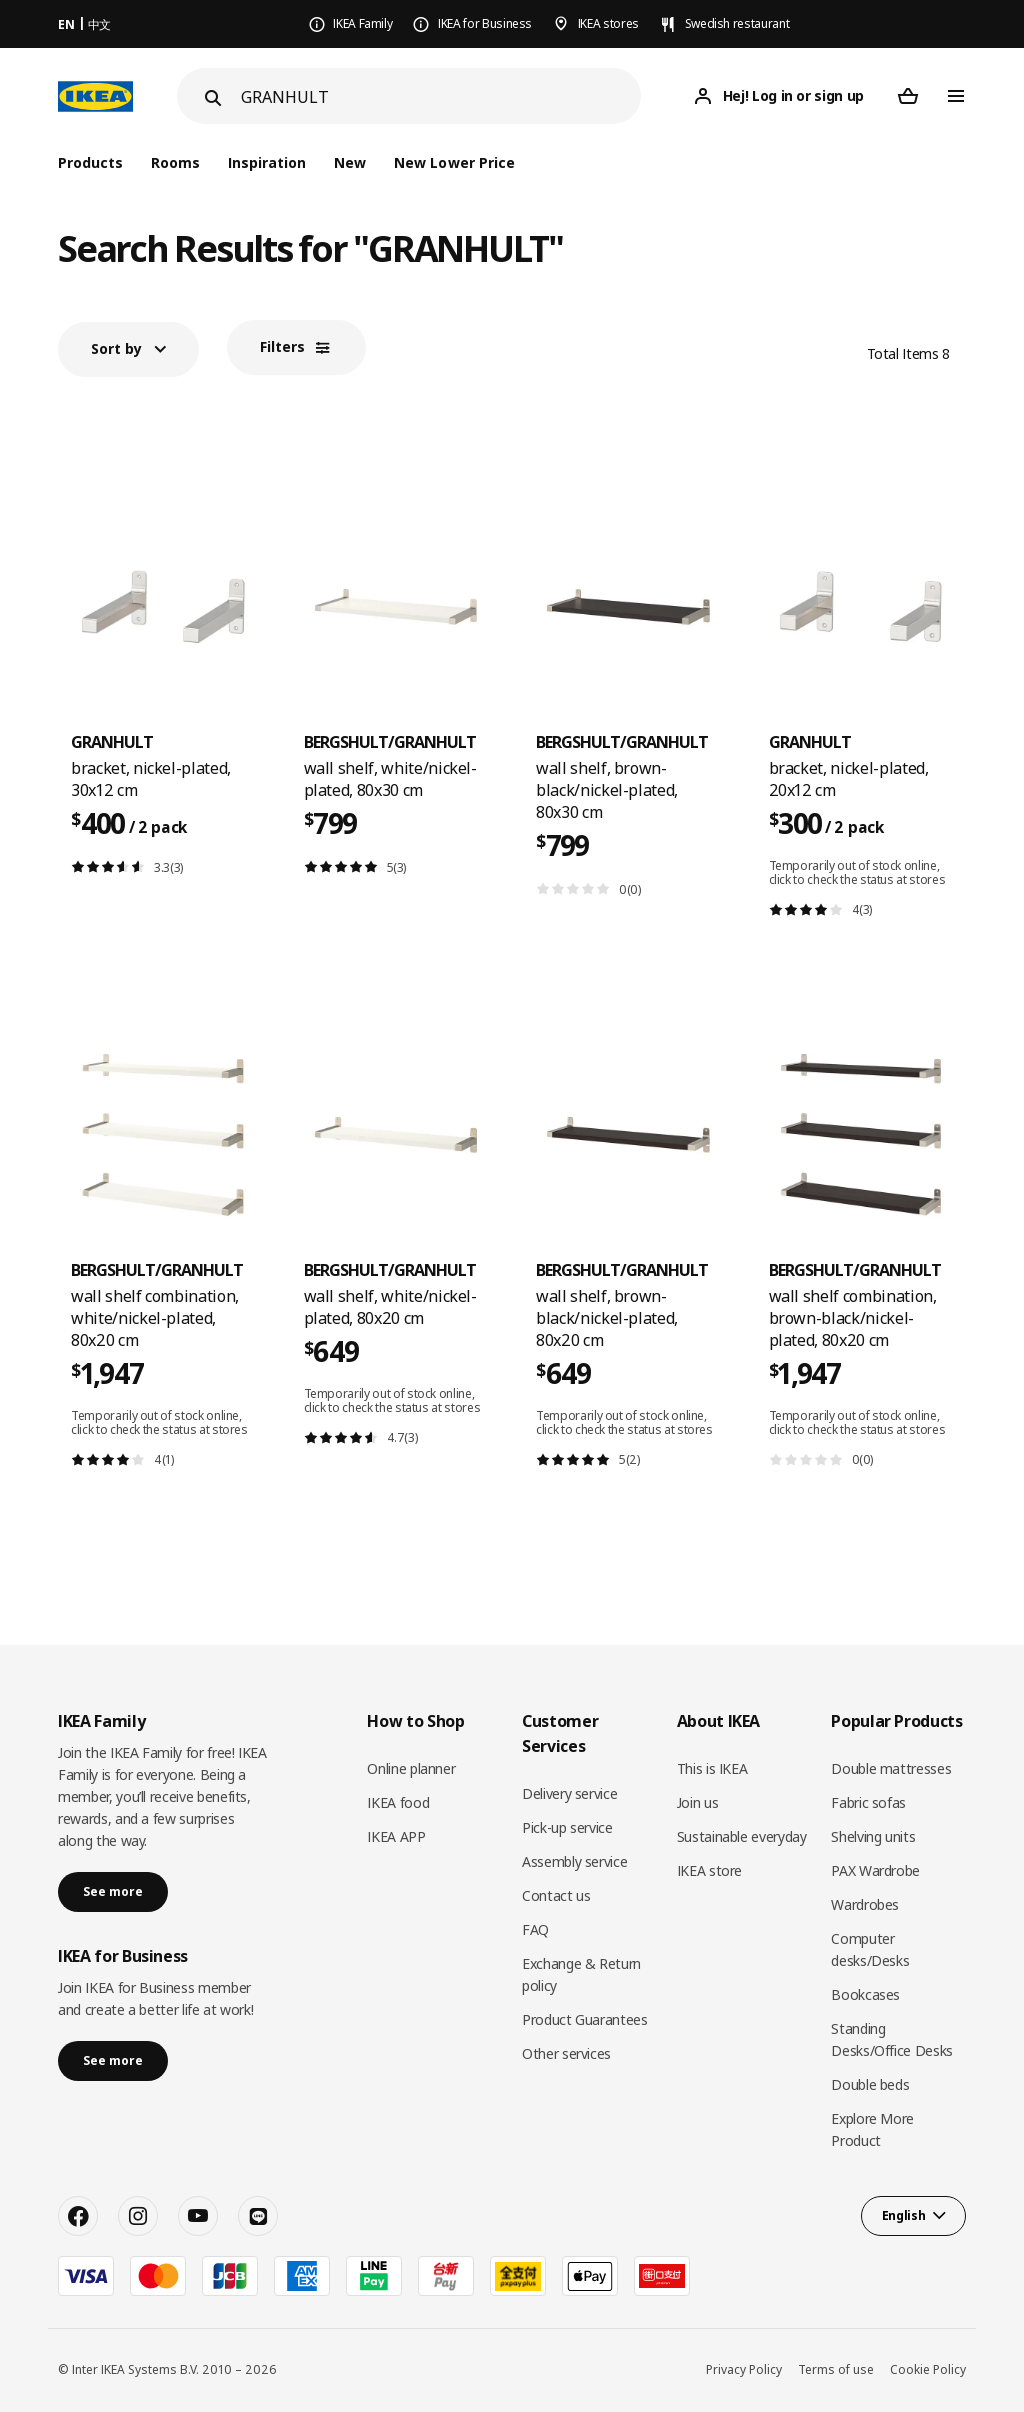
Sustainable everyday (742, 1836)
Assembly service (574, 1861)
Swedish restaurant (737, 23)
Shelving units (873, 1836)
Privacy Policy (744, 2369)
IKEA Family (362, 23)
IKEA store (710, 1870)
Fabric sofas (868, 1802)
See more (113, 1891)
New (350, 162)
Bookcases (865, 1994)
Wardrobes (865, 1904)
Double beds (870, 2084)
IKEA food (398, 1802)
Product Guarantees (585, 2019)
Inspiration (267, 162)
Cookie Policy (928, 2369)
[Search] (441, 96)
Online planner (411, 1768)
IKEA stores (608, 23)
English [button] (904, 2215)
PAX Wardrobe (875, 1870)
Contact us (556, 1895)
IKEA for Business (485, 23)
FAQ (535, 1929)
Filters (282, 346)
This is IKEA (712, 1768)
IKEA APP (396, 1836)
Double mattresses (891, 1768)
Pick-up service (567, 1827)
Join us (698, 1802)
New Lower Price (454, 162)
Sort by (116, 348)
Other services (566, 2053)
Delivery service (569, 1793)
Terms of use (836, 2369)
